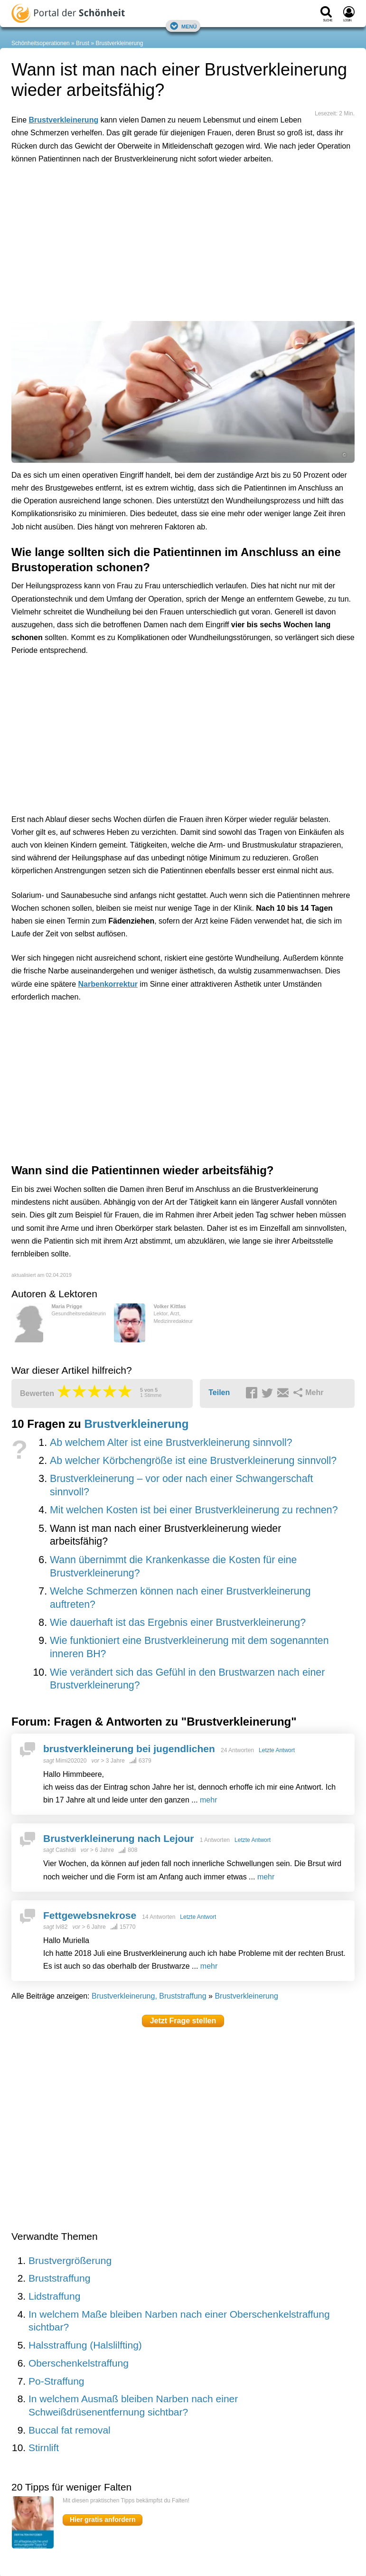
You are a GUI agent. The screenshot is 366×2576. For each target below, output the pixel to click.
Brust (82, 43)
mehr (208, 1800)
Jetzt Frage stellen (183, 2021)
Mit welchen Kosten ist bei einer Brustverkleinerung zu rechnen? (194, 1510)
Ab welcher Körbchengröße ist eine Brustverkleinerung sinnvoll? (193, 1460)
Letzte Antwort (277, 1750)
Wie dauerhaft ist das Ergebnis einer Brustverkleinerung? (178, 1622)
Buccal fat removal (69, 2430)
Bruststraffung (59, 2278)
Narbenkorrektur (108, 984)
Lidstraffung (54, 2296)
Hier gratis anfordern (102, 2519)
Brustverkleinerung (119, 43)
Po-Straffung (56, 2381)
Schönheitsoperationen (40, 43)
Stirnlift (43, 2447)
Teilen (219, 1392)
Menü (183, 25)
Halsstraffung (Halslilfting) (85, 2345)
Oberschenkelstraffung (78, 2363)
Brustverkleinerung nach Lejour (118, 1838)
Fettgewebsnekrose (89, 1915)
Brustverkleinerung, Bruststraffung (149, 1996)
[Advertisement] (158, 215)
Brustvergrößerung (70, 2260)
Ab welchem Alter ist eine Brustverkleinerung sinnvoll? (171, 1442)
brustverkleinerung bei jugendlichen (129, 1748)
